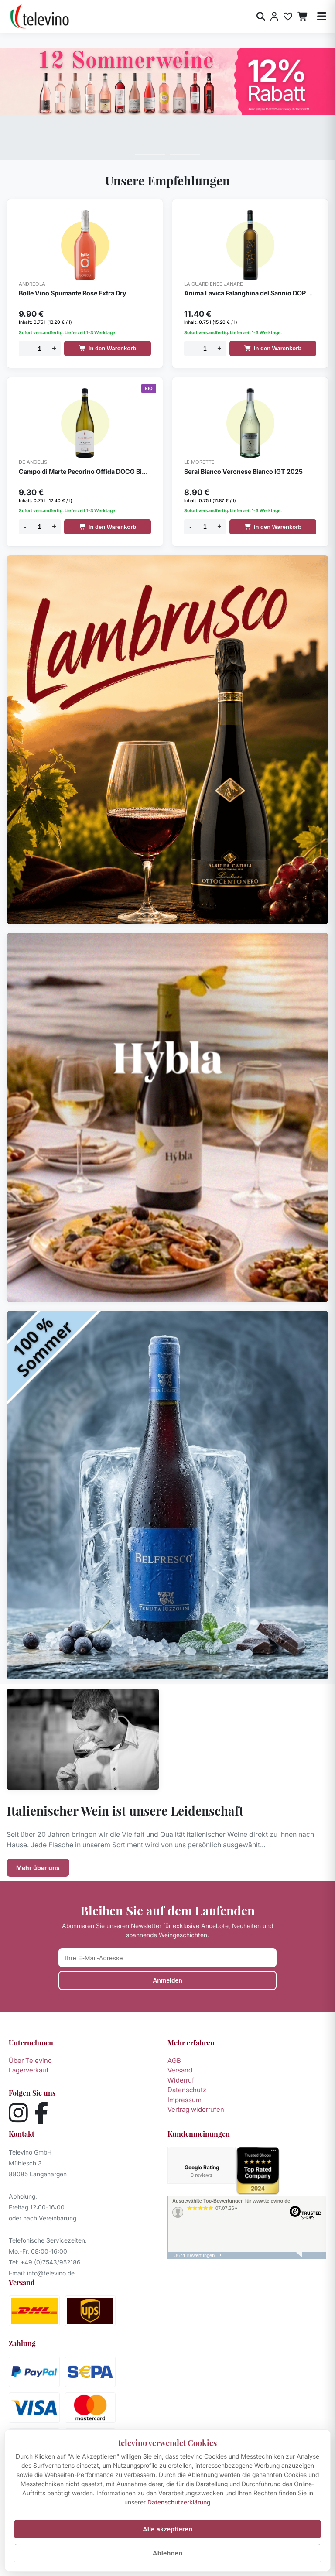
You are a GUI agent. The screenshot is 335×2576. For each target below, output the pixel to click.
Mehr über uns (38, 1867)
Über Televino (30, 2060)
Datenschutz (187, 2090)
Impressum (185, 2100)
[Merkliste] (288, 16)
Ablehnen (167, 2553)
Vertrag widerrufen (196, 2109)
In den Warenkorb (107, 348)
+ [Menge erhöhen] (54, 348)
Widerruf (181, 2080)
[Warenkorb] (302, 16)
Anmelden (167, 1980)
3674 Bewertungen (194, 2256)
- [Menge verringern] (25, 348)
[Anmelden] (274, 16)
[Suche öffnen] (260, 16)
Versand (180, 2070)
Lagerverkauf (28, 2070)
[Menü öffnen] (321, 16)
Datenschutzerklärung (179, 2502)
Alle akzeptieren (167, 2529)
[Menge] (39, 348)
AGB (174, 2060)
